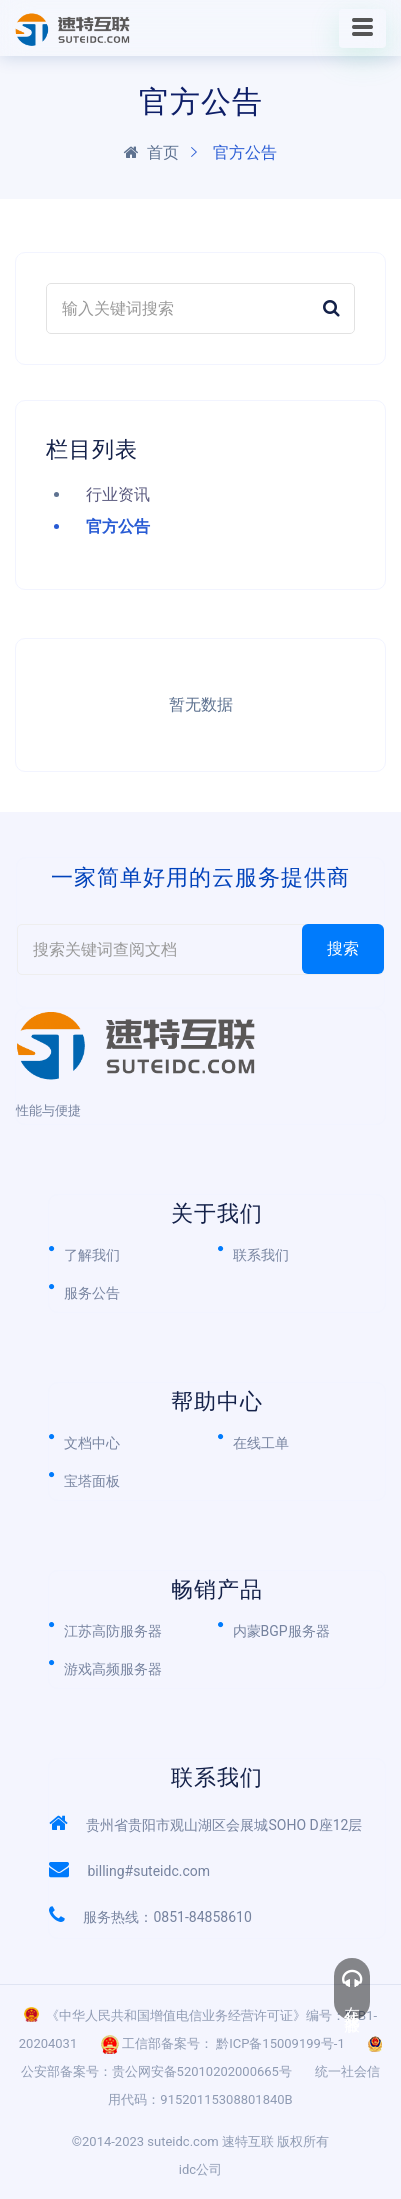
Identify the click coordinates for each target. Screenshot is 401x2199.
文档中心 (92, 1443)
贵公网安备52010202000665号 (202, 2071)
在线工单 (261, 1443)
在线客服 (352, 1989)
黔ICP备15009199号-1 (280, 2043)
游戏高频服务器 (113, 1669)
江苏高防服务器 (113, 1631)
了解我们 (92, 1255)
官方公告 (118, 526)
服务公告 (92, 1293)
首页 (151, 152)
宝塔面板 (92, 1481)
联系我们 (261, 1255)
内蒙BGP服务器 (281, 1631)
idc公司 (200, 2169)
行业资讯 (118, 494)
